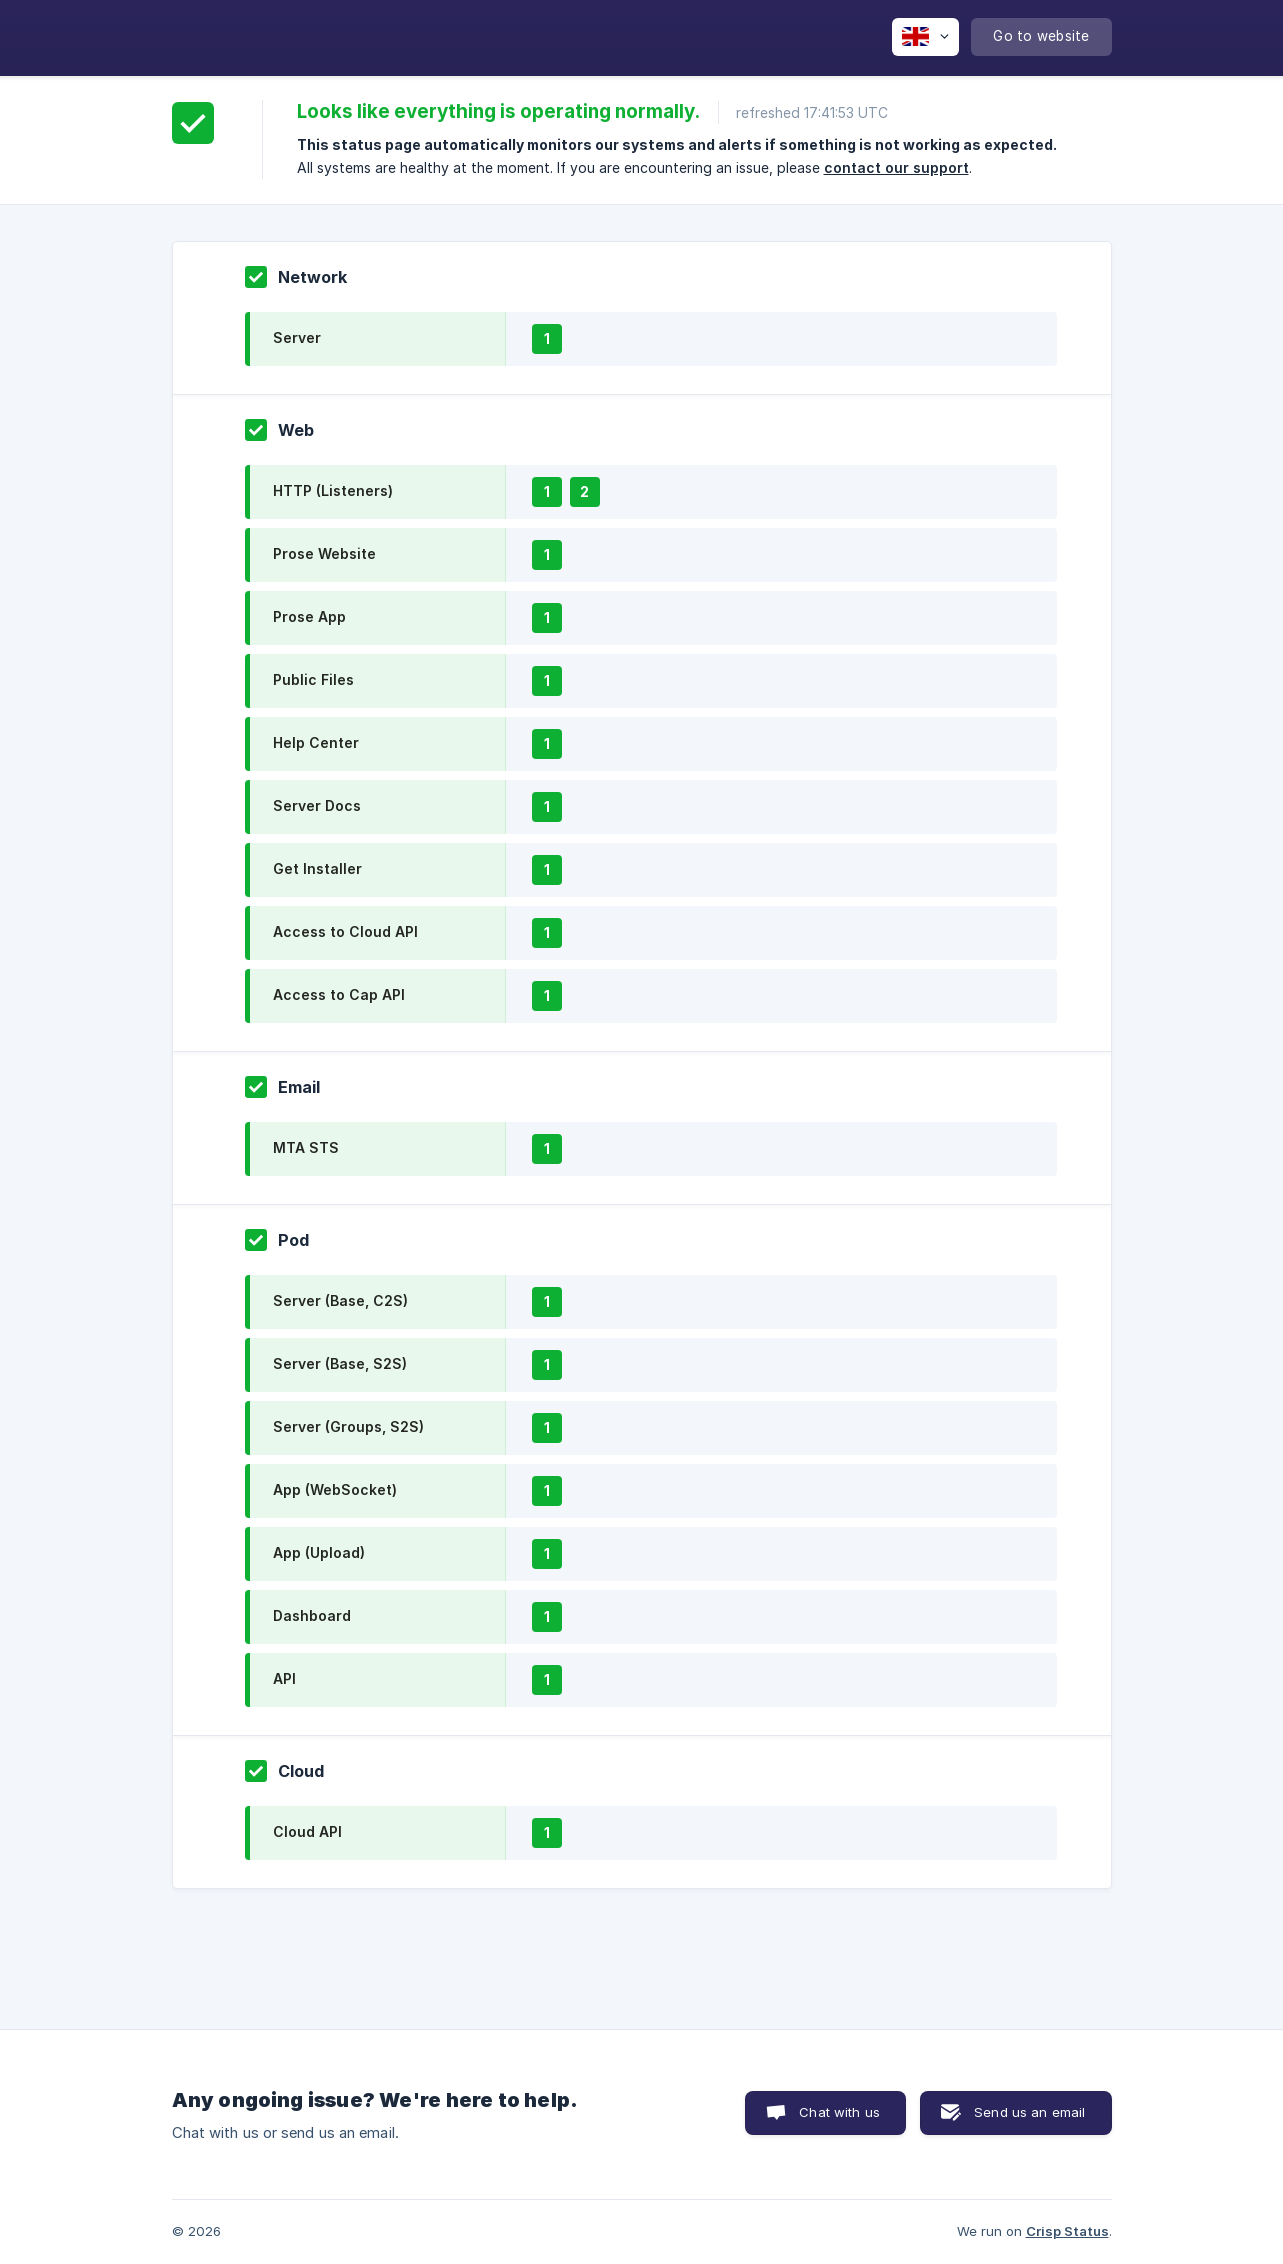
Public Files (313, 679)
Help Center (316, 742)
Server (297, 337)
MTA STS (306, 1147)
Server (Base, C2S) (340, 1300)
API (284, 1678)
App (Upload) (319, 1552)
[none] (925, 37)
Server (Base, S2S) (340, 1363)
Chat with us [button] (839, 2112)
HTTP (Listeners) (333, 490)
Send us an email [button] (1029, 2112)
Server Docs (317, 805)
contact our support (896, 167)
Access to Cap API (339, 994)
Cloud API (307, 1831)
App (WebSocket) (335, 1489)
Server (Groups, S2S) (348, 1426)
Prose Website (324, 553)
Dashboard (312, 1615)
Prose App (309, 616)
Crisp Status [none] (1067, 2231)
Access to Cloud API (345, 931)
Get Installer (317, 868)
